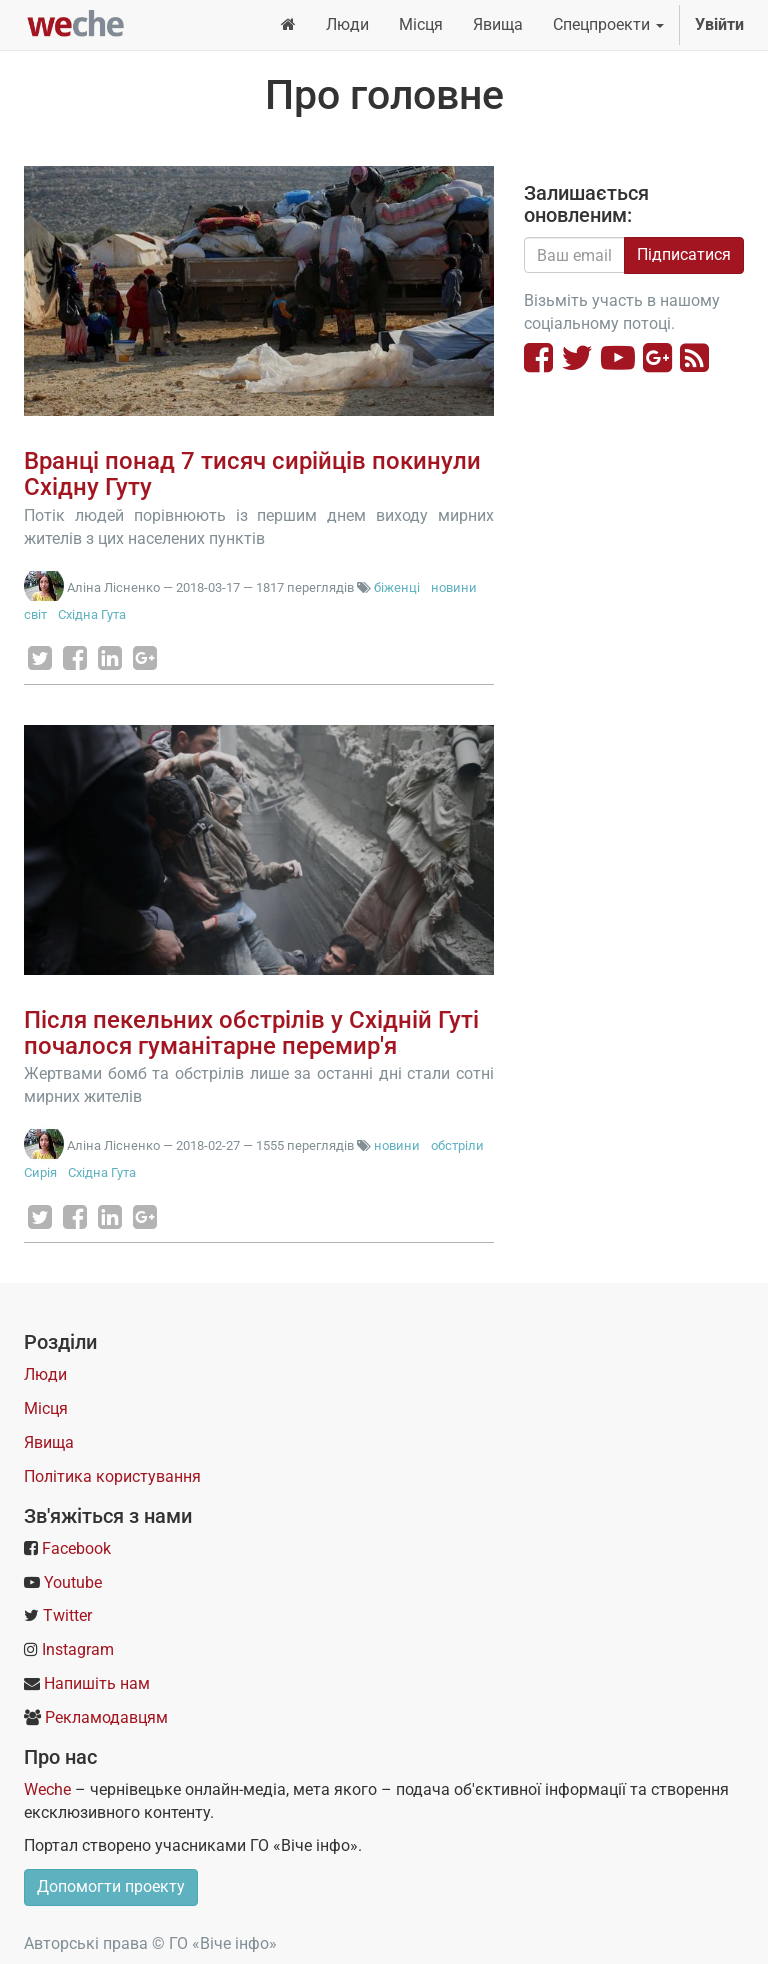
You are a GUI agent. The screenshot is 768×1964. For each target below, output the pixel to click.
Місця (46, 1408)
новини (454, 587)
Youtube (73, 1582)
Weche (47, 1789)
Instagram (78, 1649)
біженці (397, 587)
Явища (49, 1442)
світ (35, 614)
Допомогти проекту (111, 1886)
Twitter (67, 1615)
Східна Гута (92, 614)
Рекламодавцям (106, 1717)
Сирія (40, 1172)
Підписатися (684, 254)
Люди (45, 1374)
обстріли (457, 1145)
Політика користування (112, 1476)
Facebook (76, 1548)
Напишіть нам (97, 1683)
